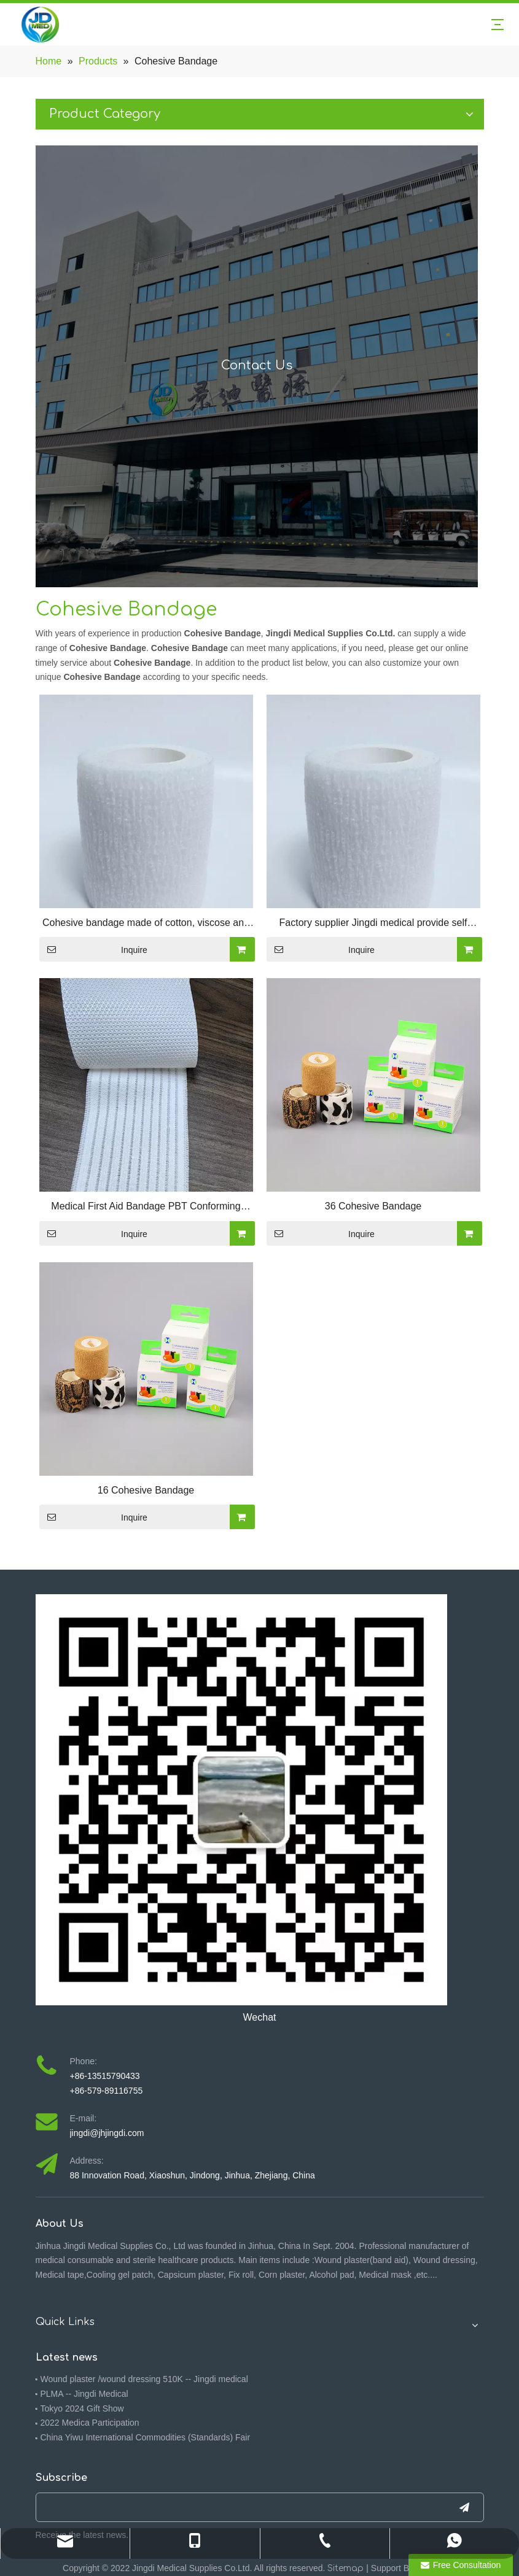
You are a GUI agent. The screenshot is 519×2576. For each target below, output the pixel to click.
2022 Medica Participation (90, 2423)
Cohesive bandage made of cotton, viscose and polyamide (145, 924)
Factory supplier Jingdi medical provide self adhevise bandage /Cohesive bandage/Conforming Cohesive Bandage (373, 924)
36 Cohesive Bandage (373, 1206)
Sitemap (345, 2568)
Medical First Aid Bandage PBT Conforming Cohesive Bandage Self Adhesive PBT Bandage (145, 1207)
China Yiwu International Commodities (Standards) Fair (146, 2437)
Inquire (93, 949)
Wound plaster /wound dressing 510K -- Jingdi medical (144, 2379)
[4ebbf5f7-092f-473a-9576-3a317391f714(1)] (241, 1799)
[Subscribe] (464, 2507)
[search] (237, 2507)
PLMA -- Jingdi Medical (84, 2394)
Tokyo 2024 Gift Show (82, 2408)
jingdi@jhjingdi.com (107, 2133)
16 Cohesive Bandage (146, 1490)
